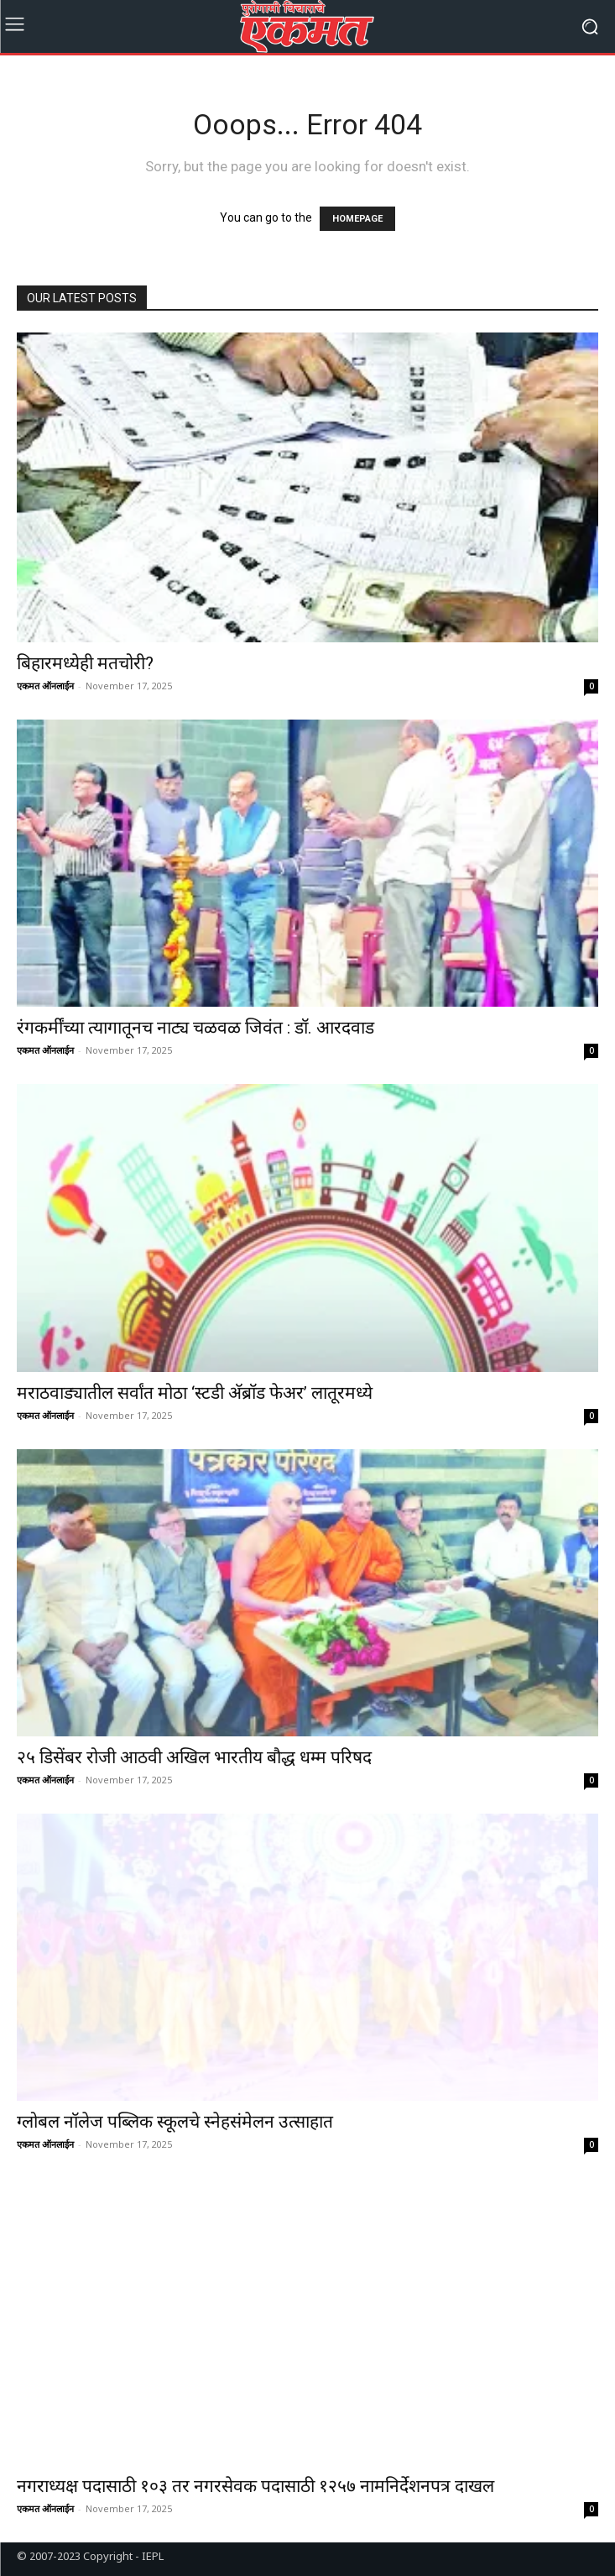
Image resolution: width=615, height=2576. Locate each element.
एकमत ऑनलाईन (45, 685)
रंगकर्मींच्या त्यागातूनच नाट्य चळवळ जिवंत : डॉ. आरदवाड (195, 1028)
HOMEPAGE (357, 218)
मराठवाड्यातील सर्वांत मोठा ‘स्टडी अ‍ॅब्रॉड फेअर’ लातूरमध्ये (195, 1393)
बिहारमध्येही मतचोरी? (85, 663)
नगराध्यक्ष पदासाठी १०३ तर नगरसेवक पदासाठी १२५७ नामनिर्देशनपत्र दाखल (257, 2486)
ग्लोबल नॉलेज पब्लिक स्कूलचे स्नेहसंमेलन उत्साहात (175, 2122)
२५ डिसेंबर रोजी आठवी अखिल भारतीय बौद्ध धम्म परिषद (198, 1757)
